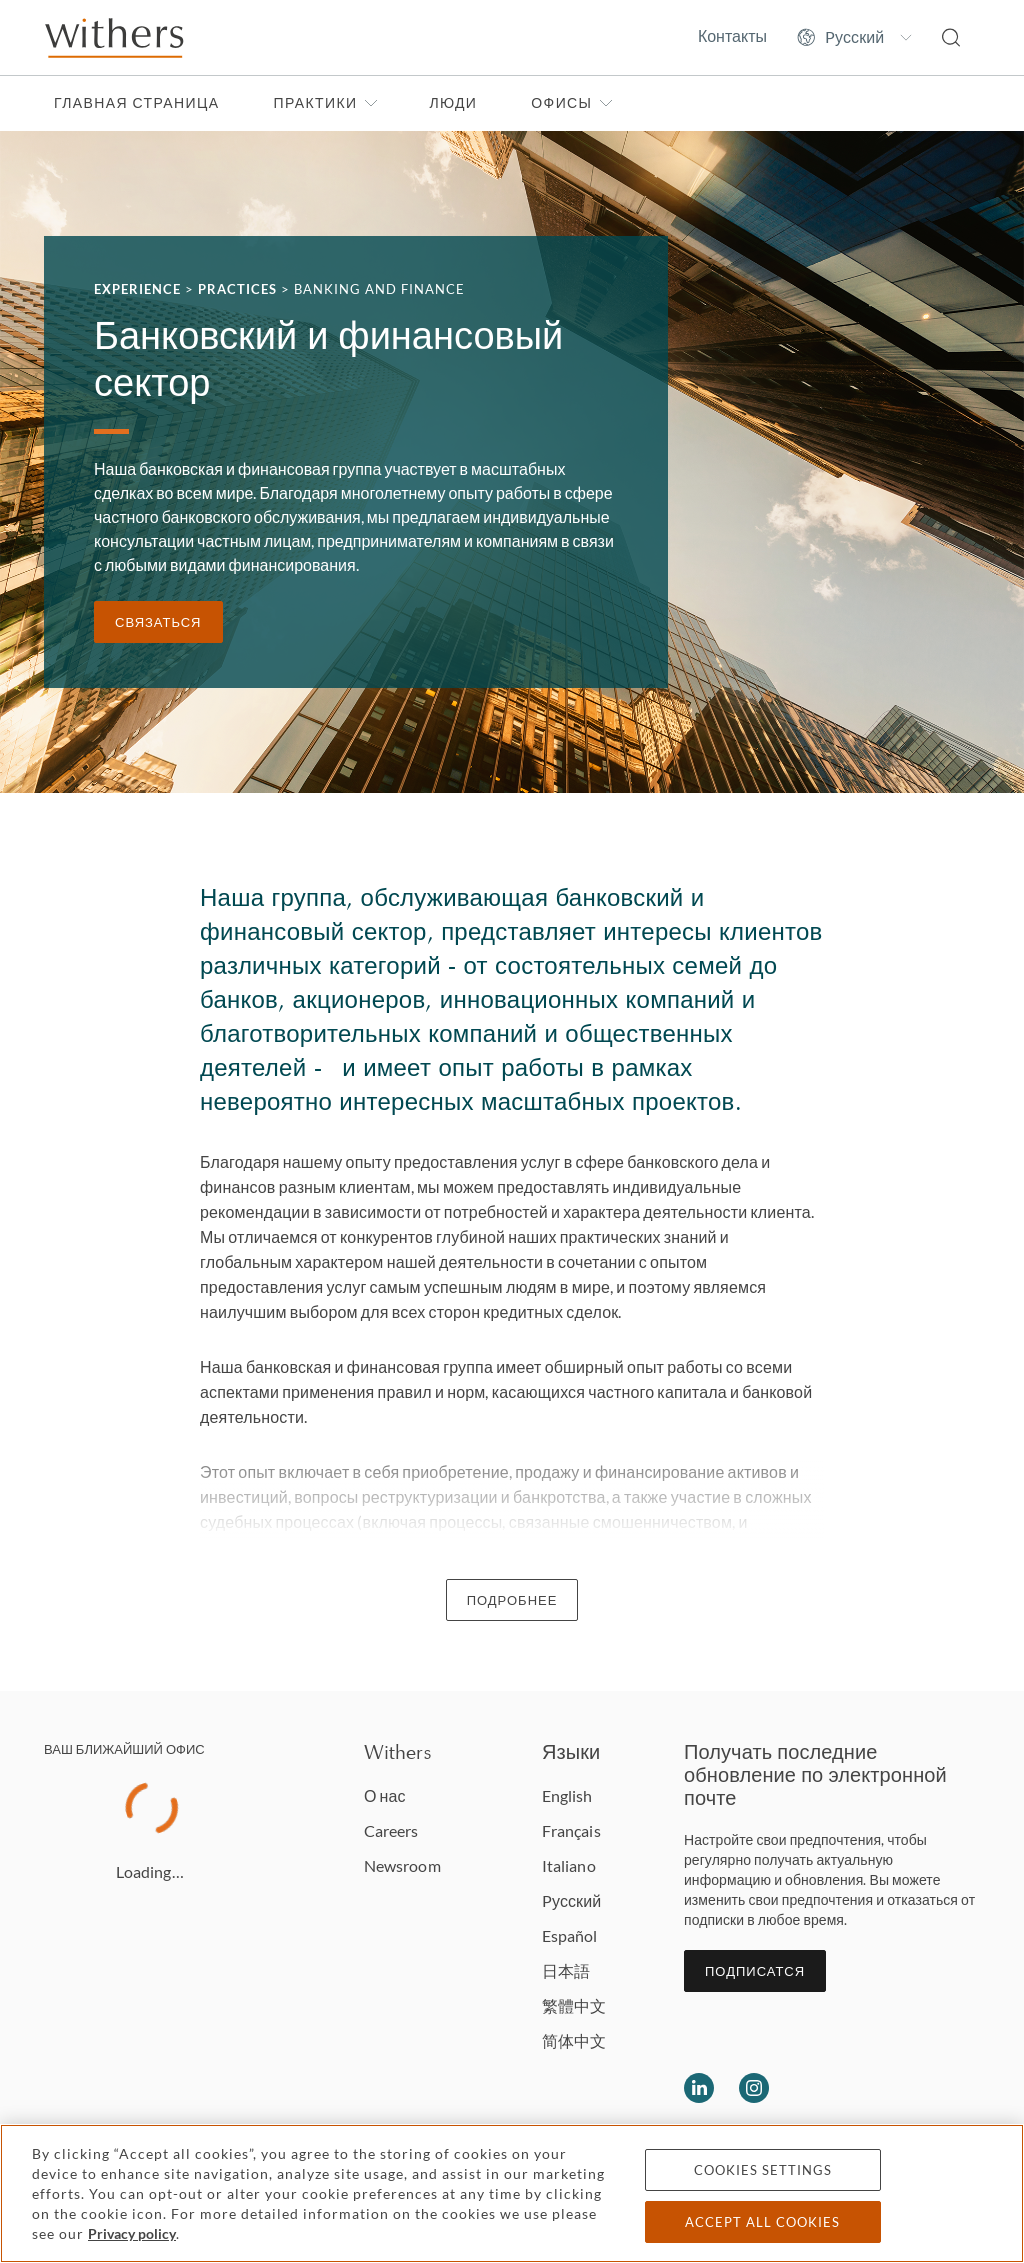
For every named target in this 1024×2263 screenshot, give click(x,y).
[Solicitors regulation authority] (926, 2088)
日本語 (566, 1970)
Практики (325, 102)
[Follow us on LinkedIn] (699, 2088)
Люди (453, 102)
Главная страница (136, 102)
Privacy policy (132, 2233)
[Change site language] (854, 37)
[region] (512, 2193)
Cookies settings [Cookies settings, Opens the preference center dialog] (763, 2170)
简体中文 (574, 2040)
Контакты (732, 36)
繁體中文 (574, 2005)
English (567, 1795)
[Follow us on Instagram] (754, 2088)
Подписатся (755, 1971)
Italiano (569, 1865)
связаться (158, 622)
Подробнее (512, 1600)
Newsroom (402, 1865)
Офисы (572, 102)
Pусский (571, 1900)
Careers (391, 1830)
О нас (385, 1795)
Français (571, 1830)
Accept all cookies (762, 2222)
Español (570, 1935)
